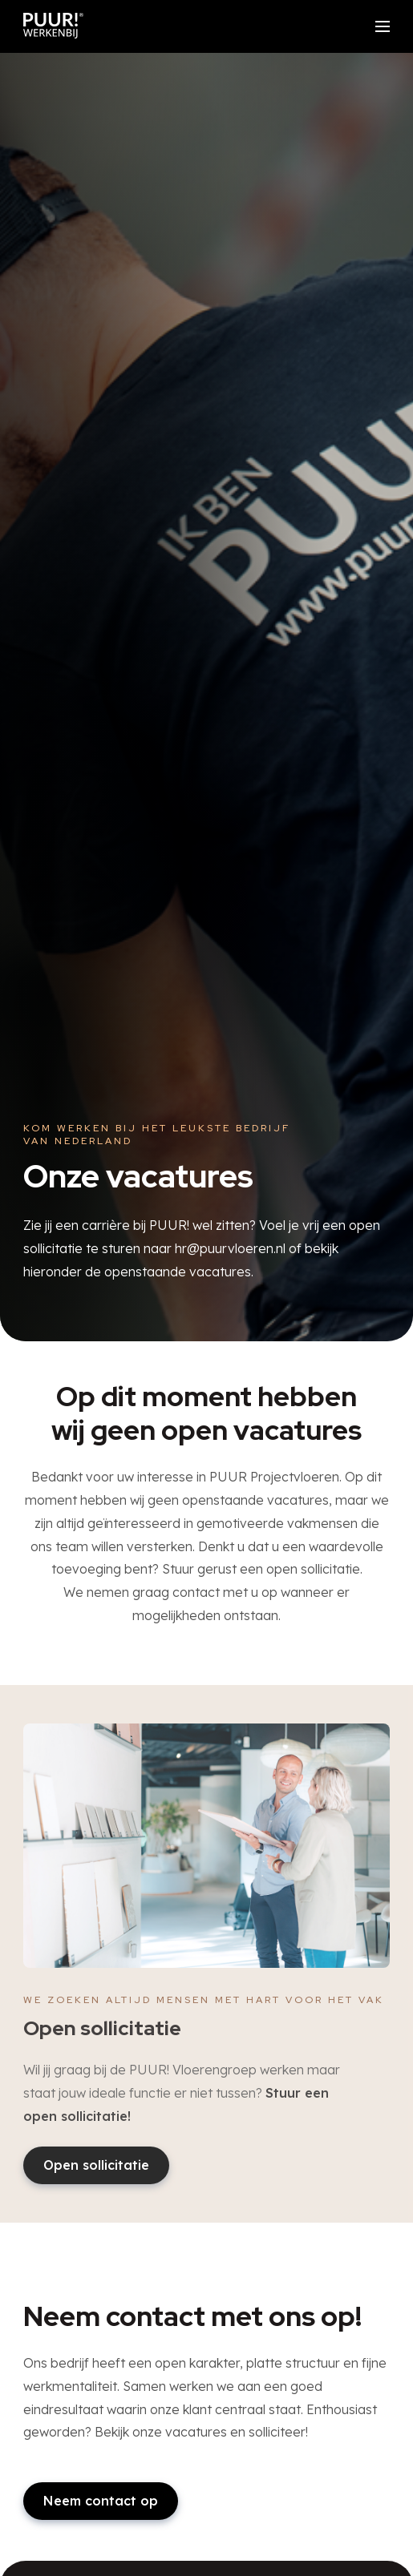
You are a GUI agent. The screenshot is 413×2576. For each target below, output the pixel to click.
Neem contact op (100, 2501)
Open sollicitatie (96, 2165)
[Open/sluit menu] (382, 26)
